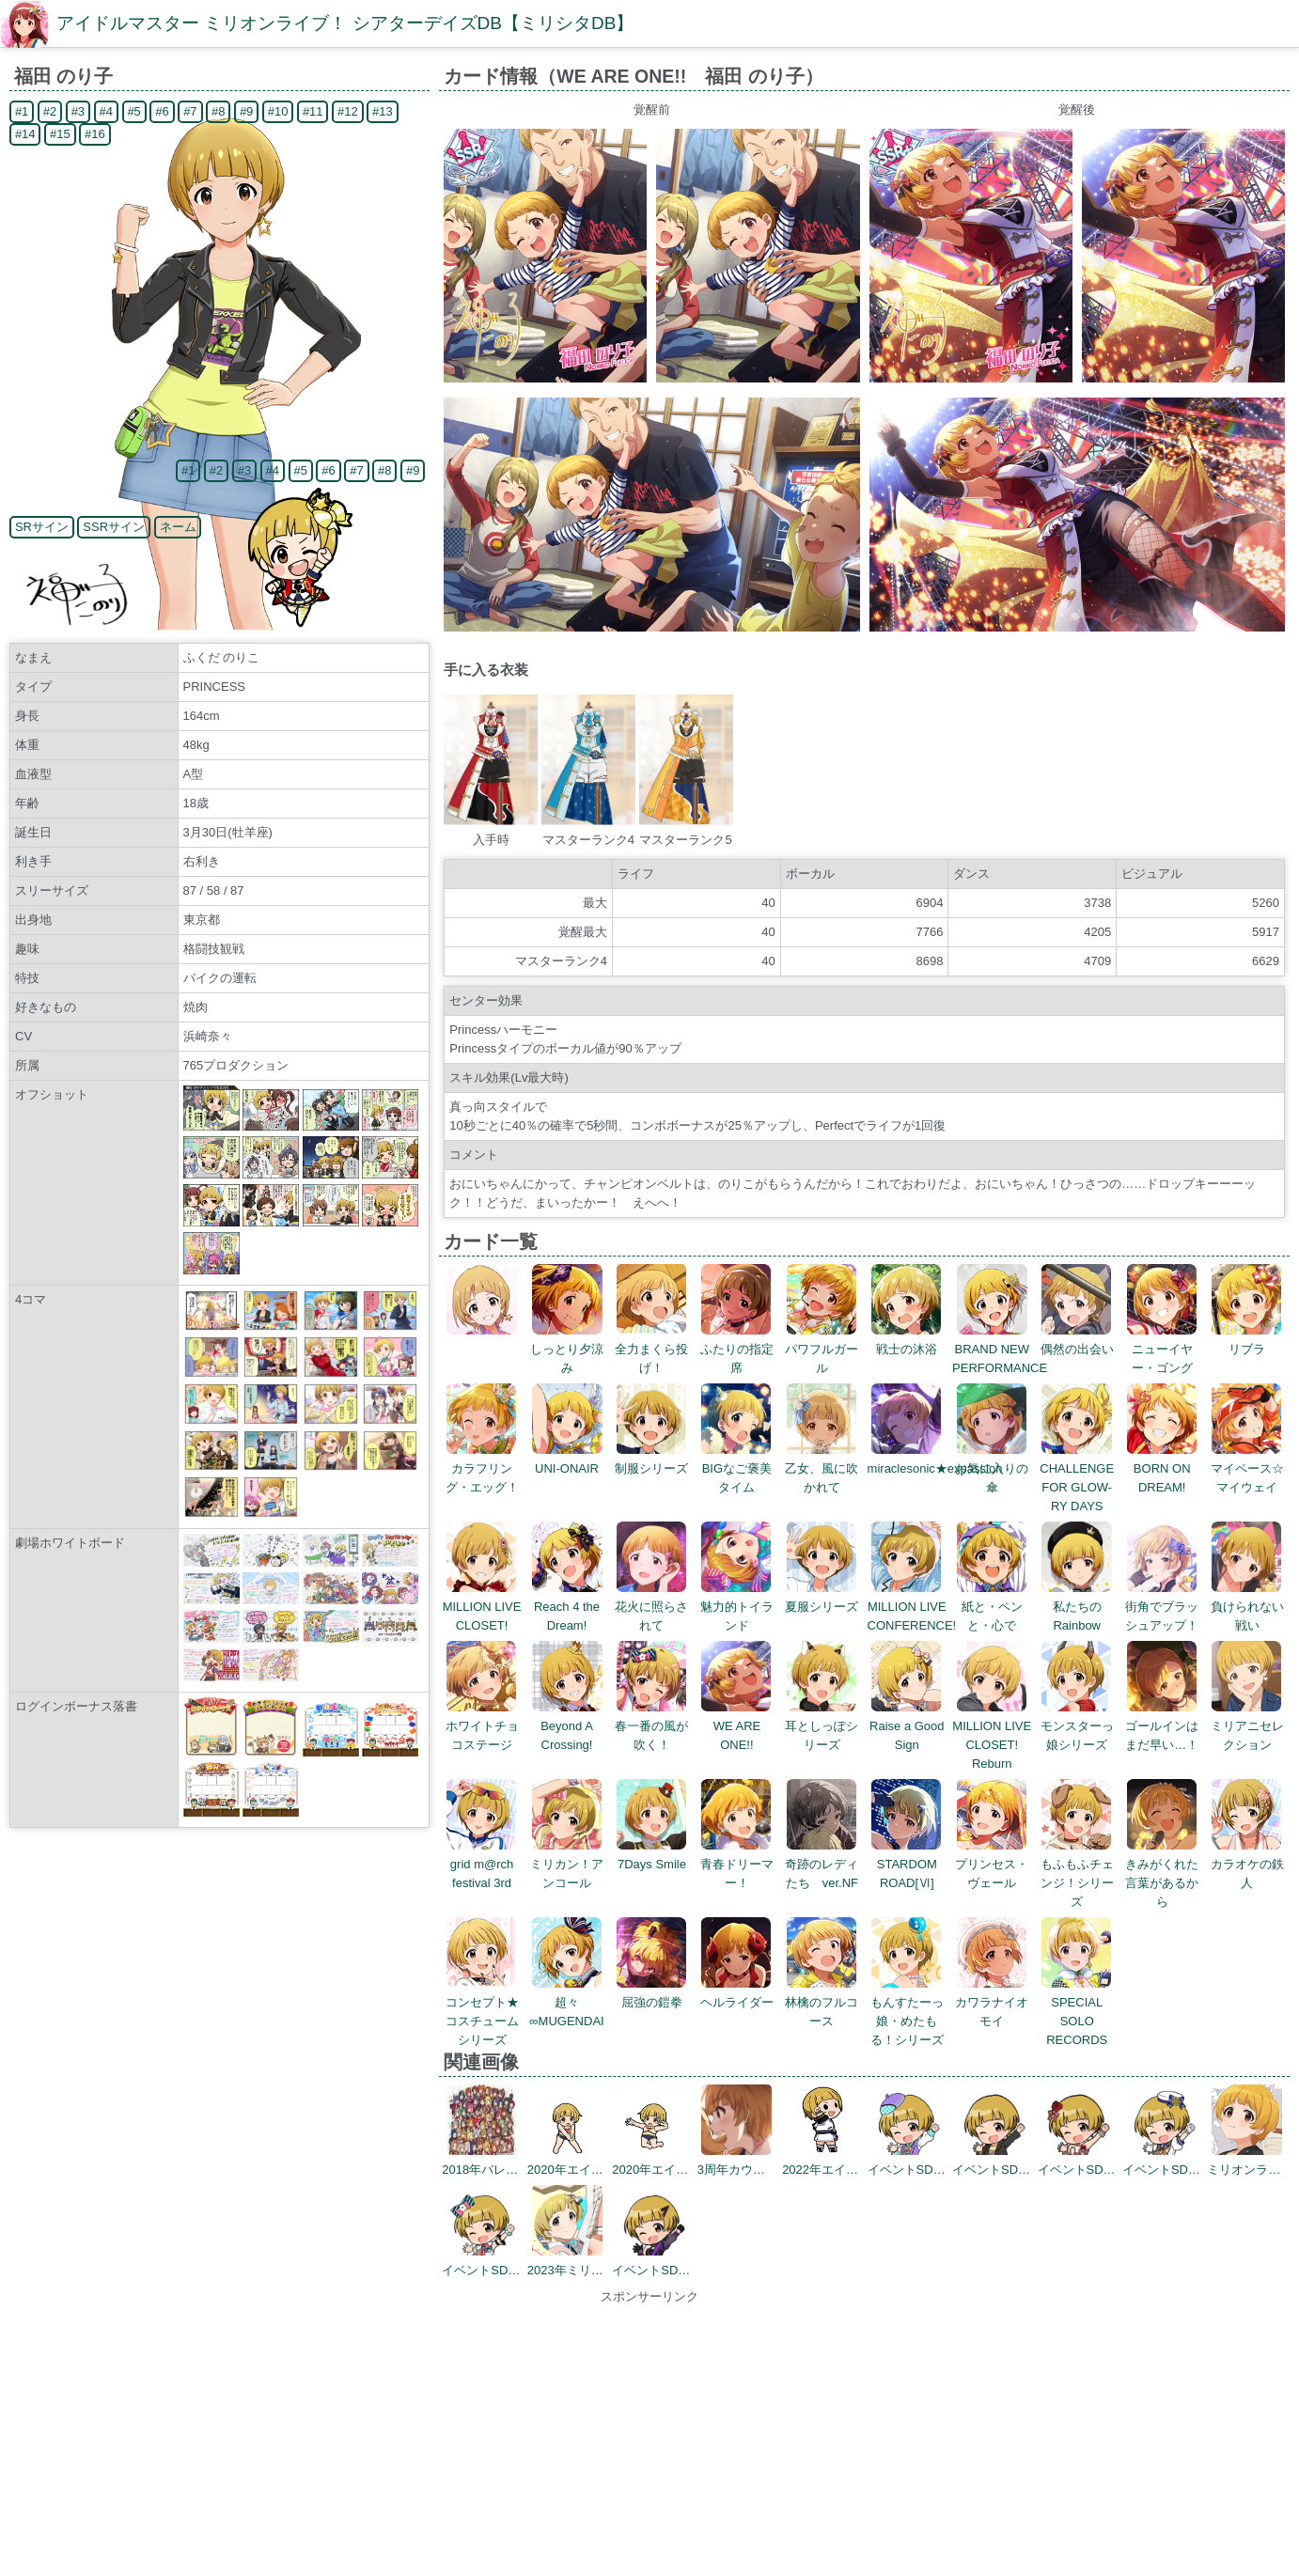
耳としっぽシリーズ (821, 1726)
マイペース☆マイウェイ (1247, 1468)
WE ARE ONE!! (736, 1726)
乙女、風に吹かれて (821, 1468)
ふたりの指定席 (737, 1349)
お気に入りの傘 (991, 1468)
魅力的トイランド (737, 1606)
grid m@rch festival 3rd (481, 1864)
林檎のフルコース (821, 2002)
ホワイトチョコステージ (482, 1726)
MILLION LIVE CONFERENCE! (912, 1606)
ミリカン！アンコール (566, 1864)
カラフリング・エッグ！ (482, 1468)
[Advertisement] (649, 2437)
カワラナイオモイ (991, 2002)
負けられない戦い (1247, 1606)
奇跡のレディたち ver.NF (821, 1864)
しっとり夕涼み (566, 1349)
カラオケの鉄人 (1247, 1864)
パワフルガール (821, 1349)
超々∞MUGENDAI (566, 2002)
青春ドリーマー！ (737, 1864)
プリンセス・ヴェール (991, 1864)
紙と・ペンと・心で (992, 1606)
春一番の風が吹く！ (651, 1726)
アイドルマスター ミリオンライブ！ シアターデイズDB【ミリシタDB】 (345, 23)
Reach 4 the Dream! (567, 1606)
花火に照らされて (651, 1606)
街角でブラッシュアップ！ (1161, 1606)
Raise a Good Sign (907, 1726)
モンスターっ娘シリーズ (1077, 1726)
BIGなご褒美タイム (736, 1468)
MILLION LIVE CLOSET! (482, 1606)
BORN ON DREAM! (1162, 1468)
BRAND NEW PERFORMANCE (999, 1349)
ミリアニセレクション (1247, 1726)
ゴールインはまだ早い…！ (1161, 1726)
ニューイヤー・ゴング (1162, 1349)
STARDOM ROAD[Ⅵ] (906, 1864)
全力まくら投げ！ (651, 1349)
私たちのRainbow (1076, 1606)
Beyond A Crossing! (567, 1726)
